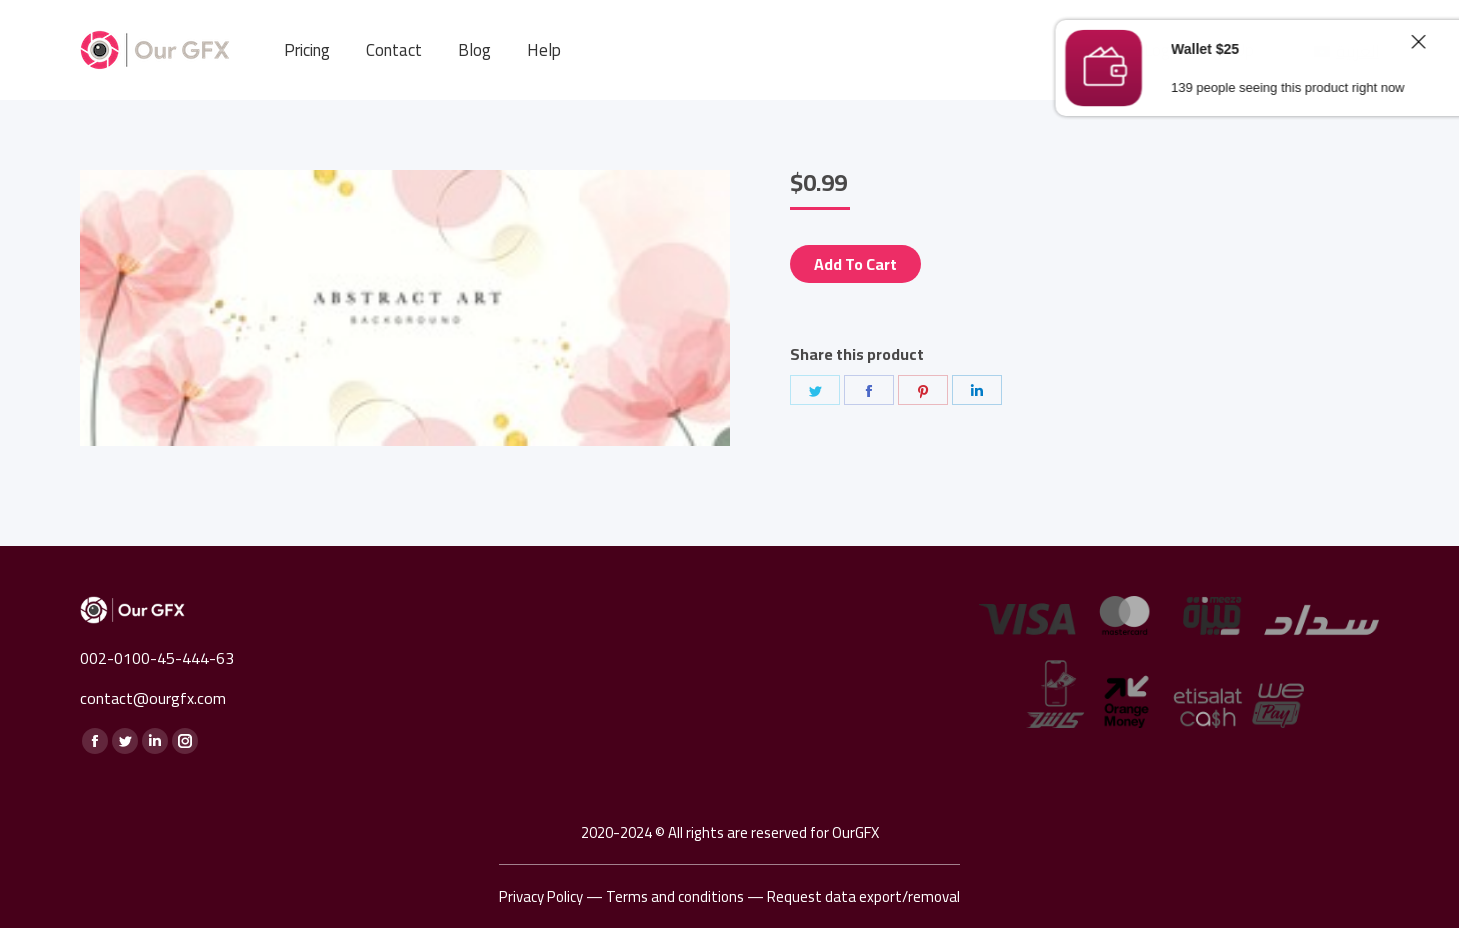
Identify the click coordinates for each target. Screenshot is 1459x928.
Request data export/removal (863, 896)
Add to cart (855, 264)
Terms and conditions (675, 896)
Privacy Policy (541, 896)
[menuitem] (307, 50)
